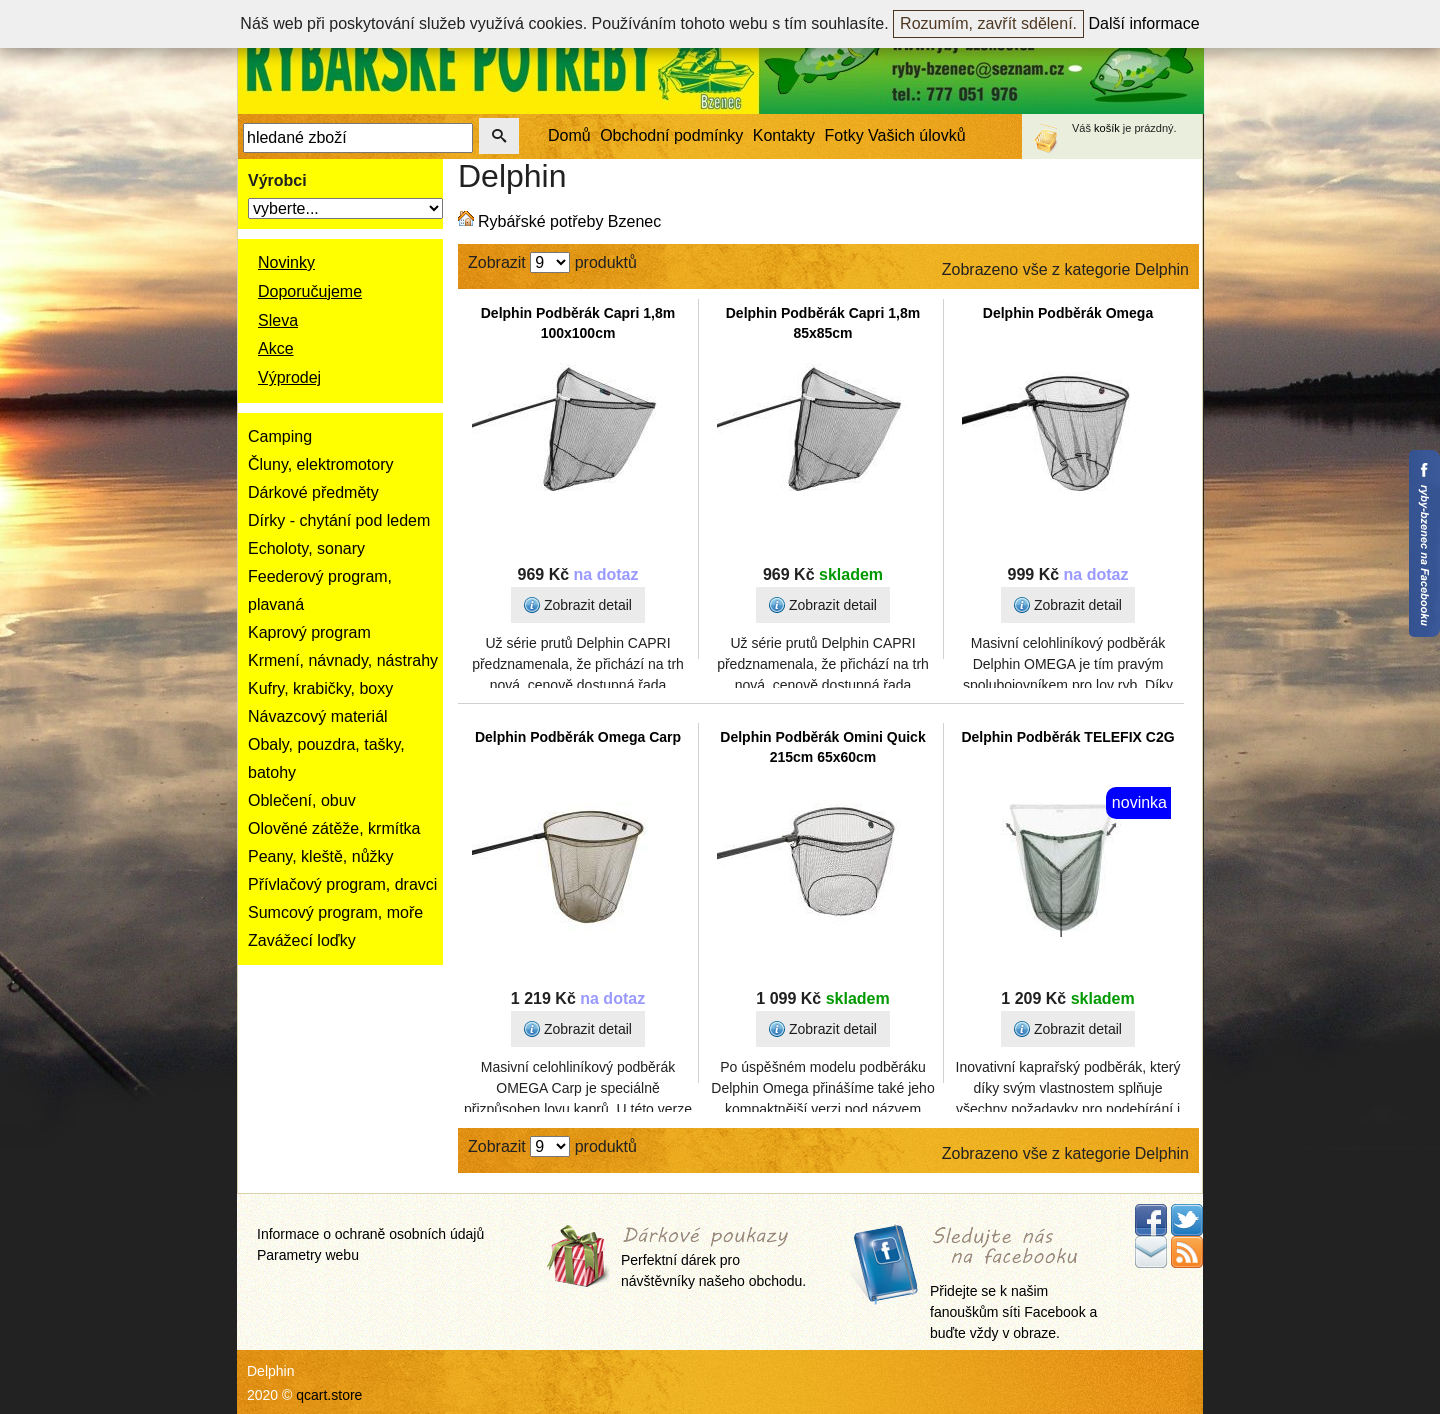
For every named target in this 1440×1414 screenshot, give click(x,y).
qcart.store (329, 1395)
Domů (569, 135)
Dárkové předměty (313, 492)
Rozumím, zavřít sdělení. (988, 23)
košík (1107, 128)
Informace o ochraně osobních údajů (370, 1234)
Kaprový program (309, 632)
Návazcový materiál (318, 716)
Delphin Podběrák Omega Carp (578, 737)
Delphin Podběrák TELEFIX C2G (1067, 737)
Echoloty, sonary (306, 548)
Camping (280, 436)
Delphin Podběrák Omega (1068, 313)
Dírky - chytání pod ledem (339, 520)
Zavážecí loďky (302, 940)
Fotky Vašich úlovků (895, 135)
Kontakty (784, 135)
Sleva (278, 320)
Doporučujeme (310, 291)
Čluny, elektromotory (321, 464)
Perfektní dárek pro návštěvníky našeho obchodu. (713, 1258)
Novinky (286, 262)
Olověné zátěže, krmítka (334, 828)
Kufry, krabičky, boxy (320, 688)
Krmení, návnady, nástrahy (343, 660)
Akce (276, 348)
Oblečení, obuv (302, 800)
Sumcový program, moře (335, 912)
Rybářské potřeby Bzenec (569, 221)
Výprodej (289, 377)
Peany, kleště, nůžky (321, 856)
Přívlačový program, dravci (342, 884)
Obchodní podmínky (671, 135)
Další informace (1144, 23)
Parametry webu (308, 1255)
